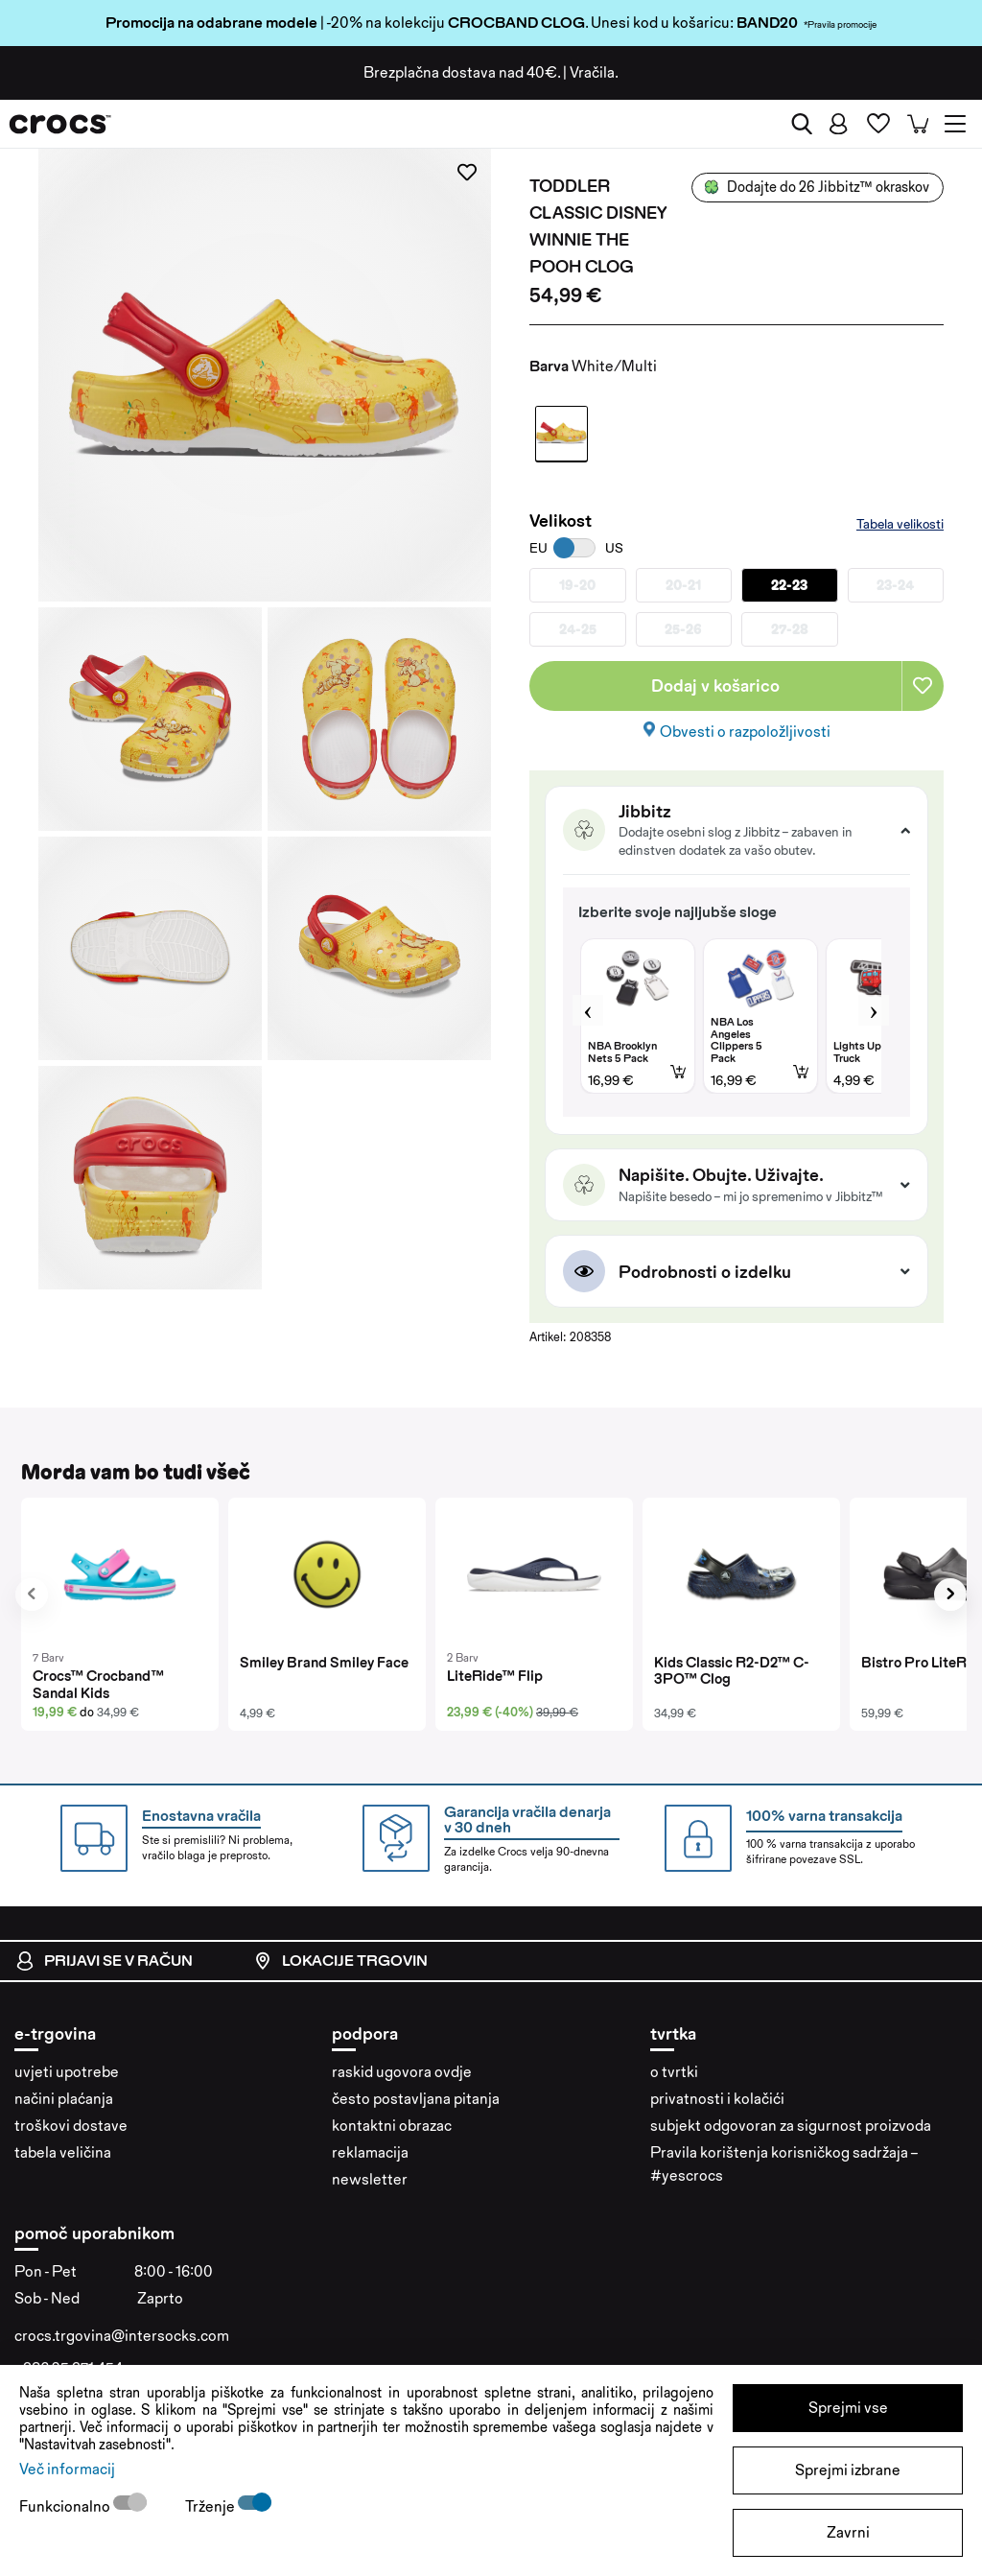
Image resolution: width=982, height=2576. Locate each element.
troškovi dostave (71, 2125)
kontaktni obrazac (392, 2125)
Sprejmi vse (848, 2408)
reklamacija (370, 2152)
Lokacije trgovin (340, 1961)
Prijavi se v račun (104, 1961)
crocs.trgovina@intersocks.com (121, 2336)
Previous (588, 1010)
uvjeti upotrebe (66, 2072)
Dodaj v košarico (715, 685)
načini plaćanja (63, 2099)
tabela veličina (62, 2152)
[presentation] (31, 1594)
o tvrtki (674, 2072)
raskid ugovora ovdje (402, 2072)
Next (873, 1010)
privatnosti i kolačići (717, 2099)
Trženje (211, 2506)
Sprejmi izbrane (847, 2470)
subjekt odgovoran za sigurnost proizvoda (790, 2125)
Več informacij (67, 2469)
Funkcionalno (66, 2506)
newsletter (370, 2179)
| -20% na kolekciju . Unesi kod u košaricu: (420, 22)
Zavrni (848, 2532)
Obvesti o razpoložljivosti (745, 731)
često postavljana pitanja (416, 2099)
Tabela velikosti (900, 524)
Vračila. (594, 72)
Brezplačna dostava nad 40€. (461, 72)
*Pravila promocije (840, 24)
